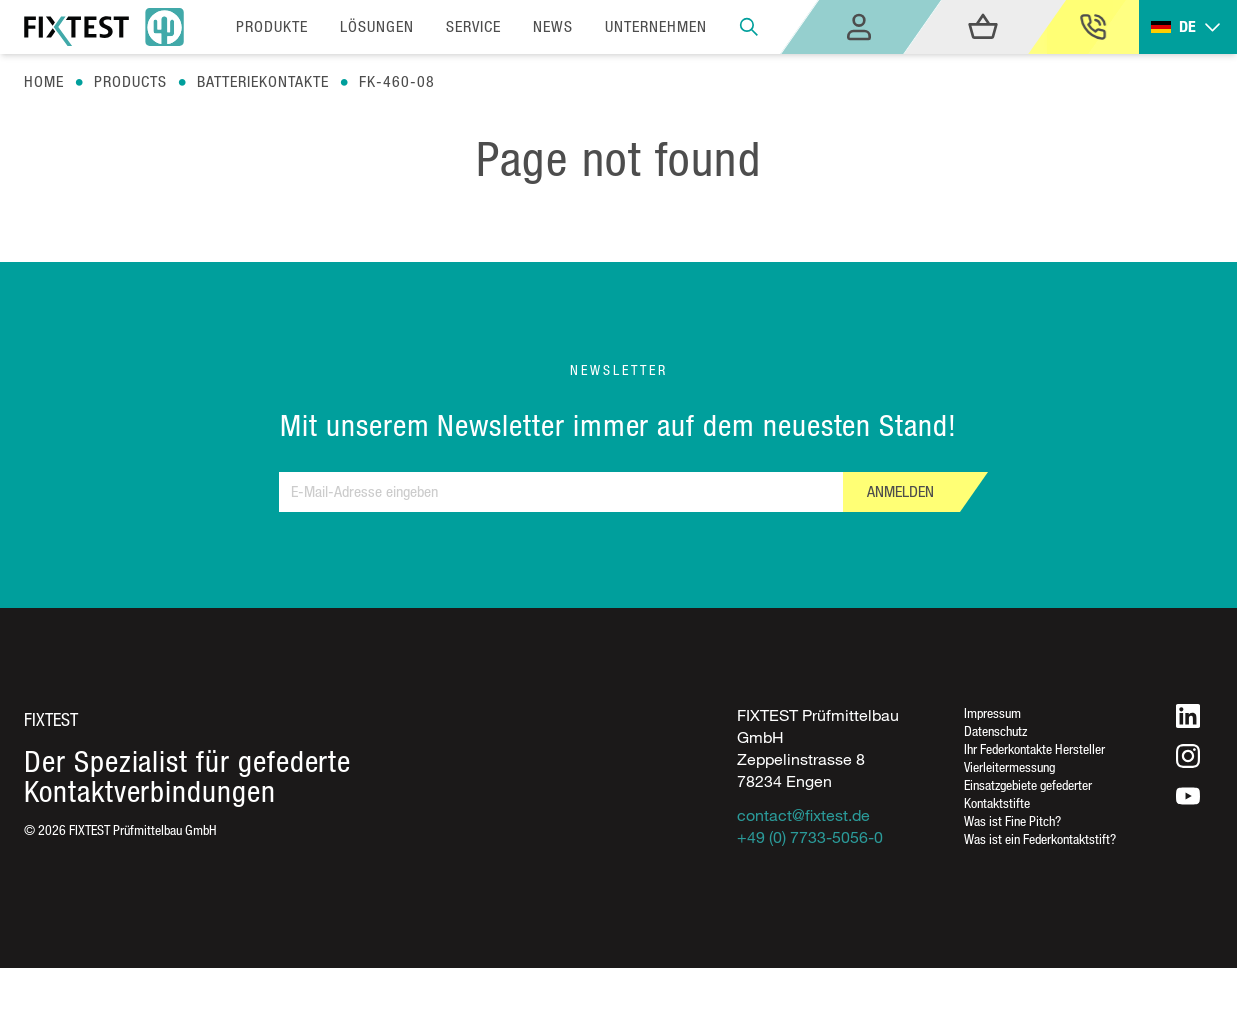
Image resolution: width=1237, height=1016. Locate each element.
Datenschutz (995, 730)
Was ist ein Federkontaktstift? (1040, 838)
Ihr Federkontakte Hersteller (1034, 748)
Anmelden (900, 491)
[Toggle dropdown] (1188, 27)
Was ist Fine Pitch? (1012, 820)
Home (44, 81)
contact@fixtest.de (803, 815)
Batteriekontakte (263, 81)
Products (130, 81)
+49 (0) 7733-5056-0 (810, 837)
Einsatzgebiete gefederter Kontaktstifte (1028, 793)
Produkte (272, 26)
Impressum (992, 712)
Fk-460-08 (397, 81)
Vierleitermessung (1009, 766)
